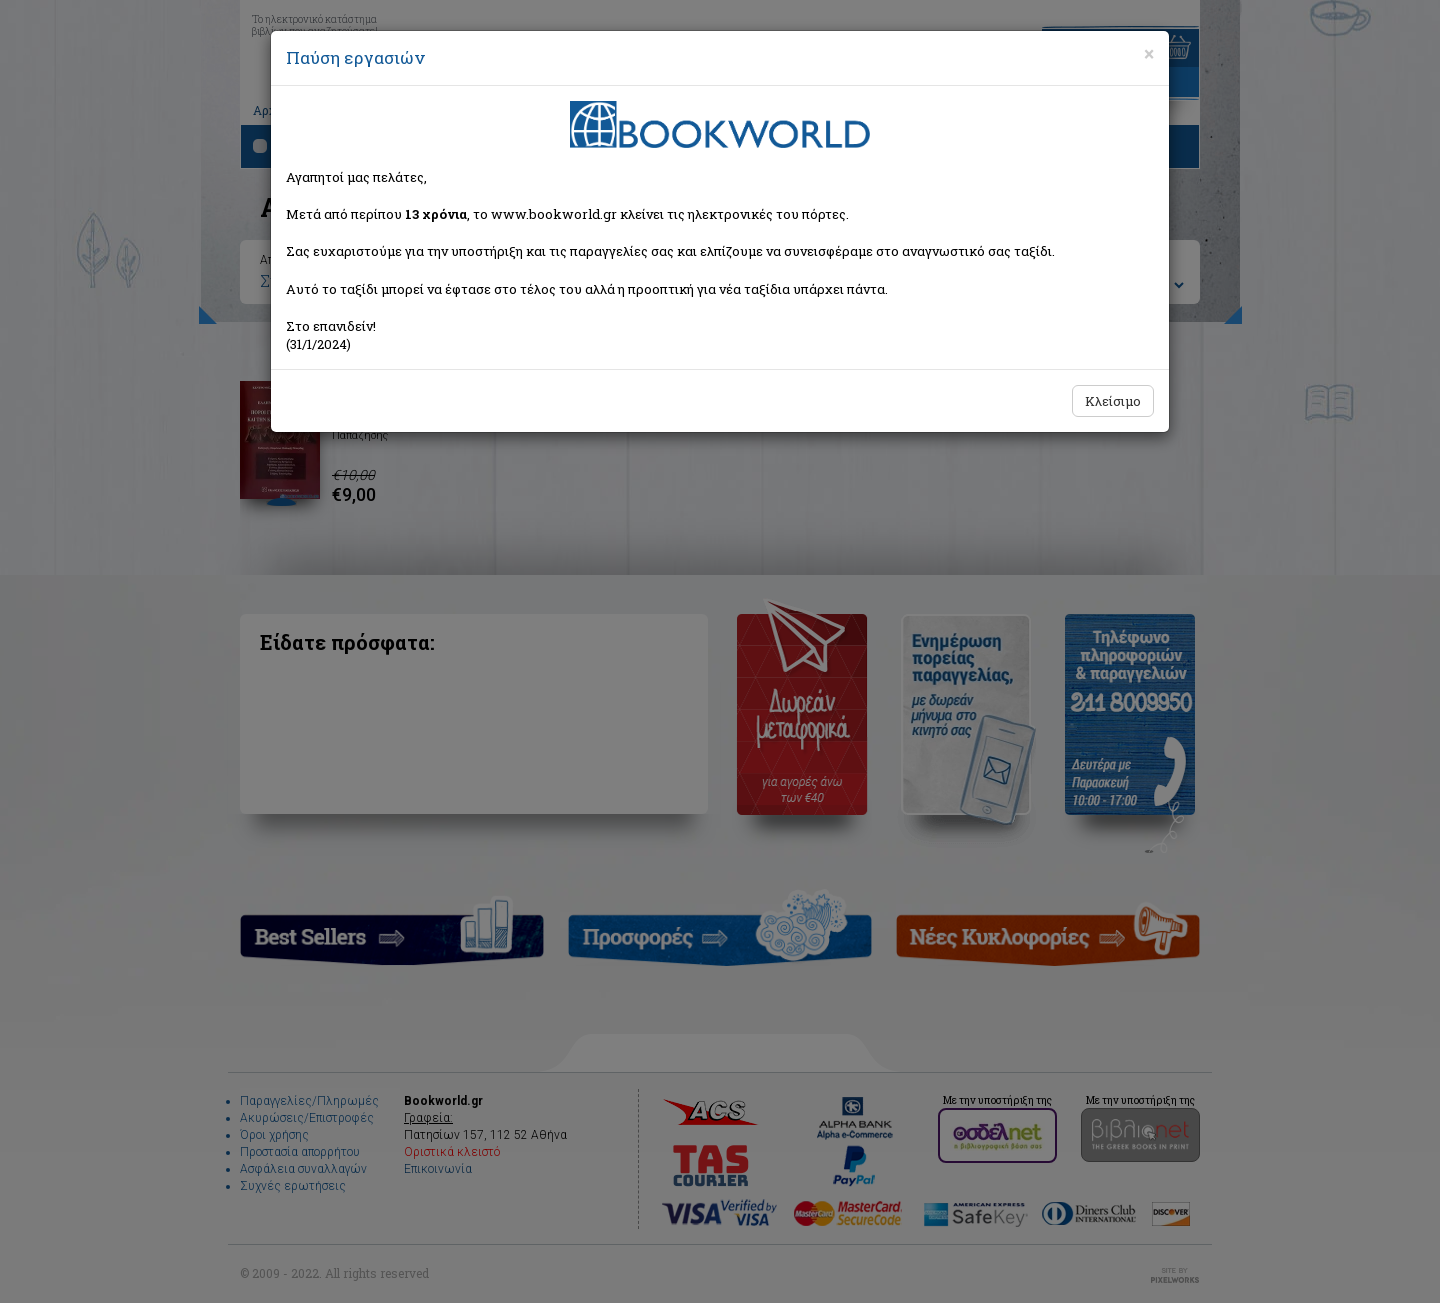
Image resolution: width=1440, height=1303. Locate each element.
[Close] (1149, 54)
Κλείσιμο (1113, 401)
